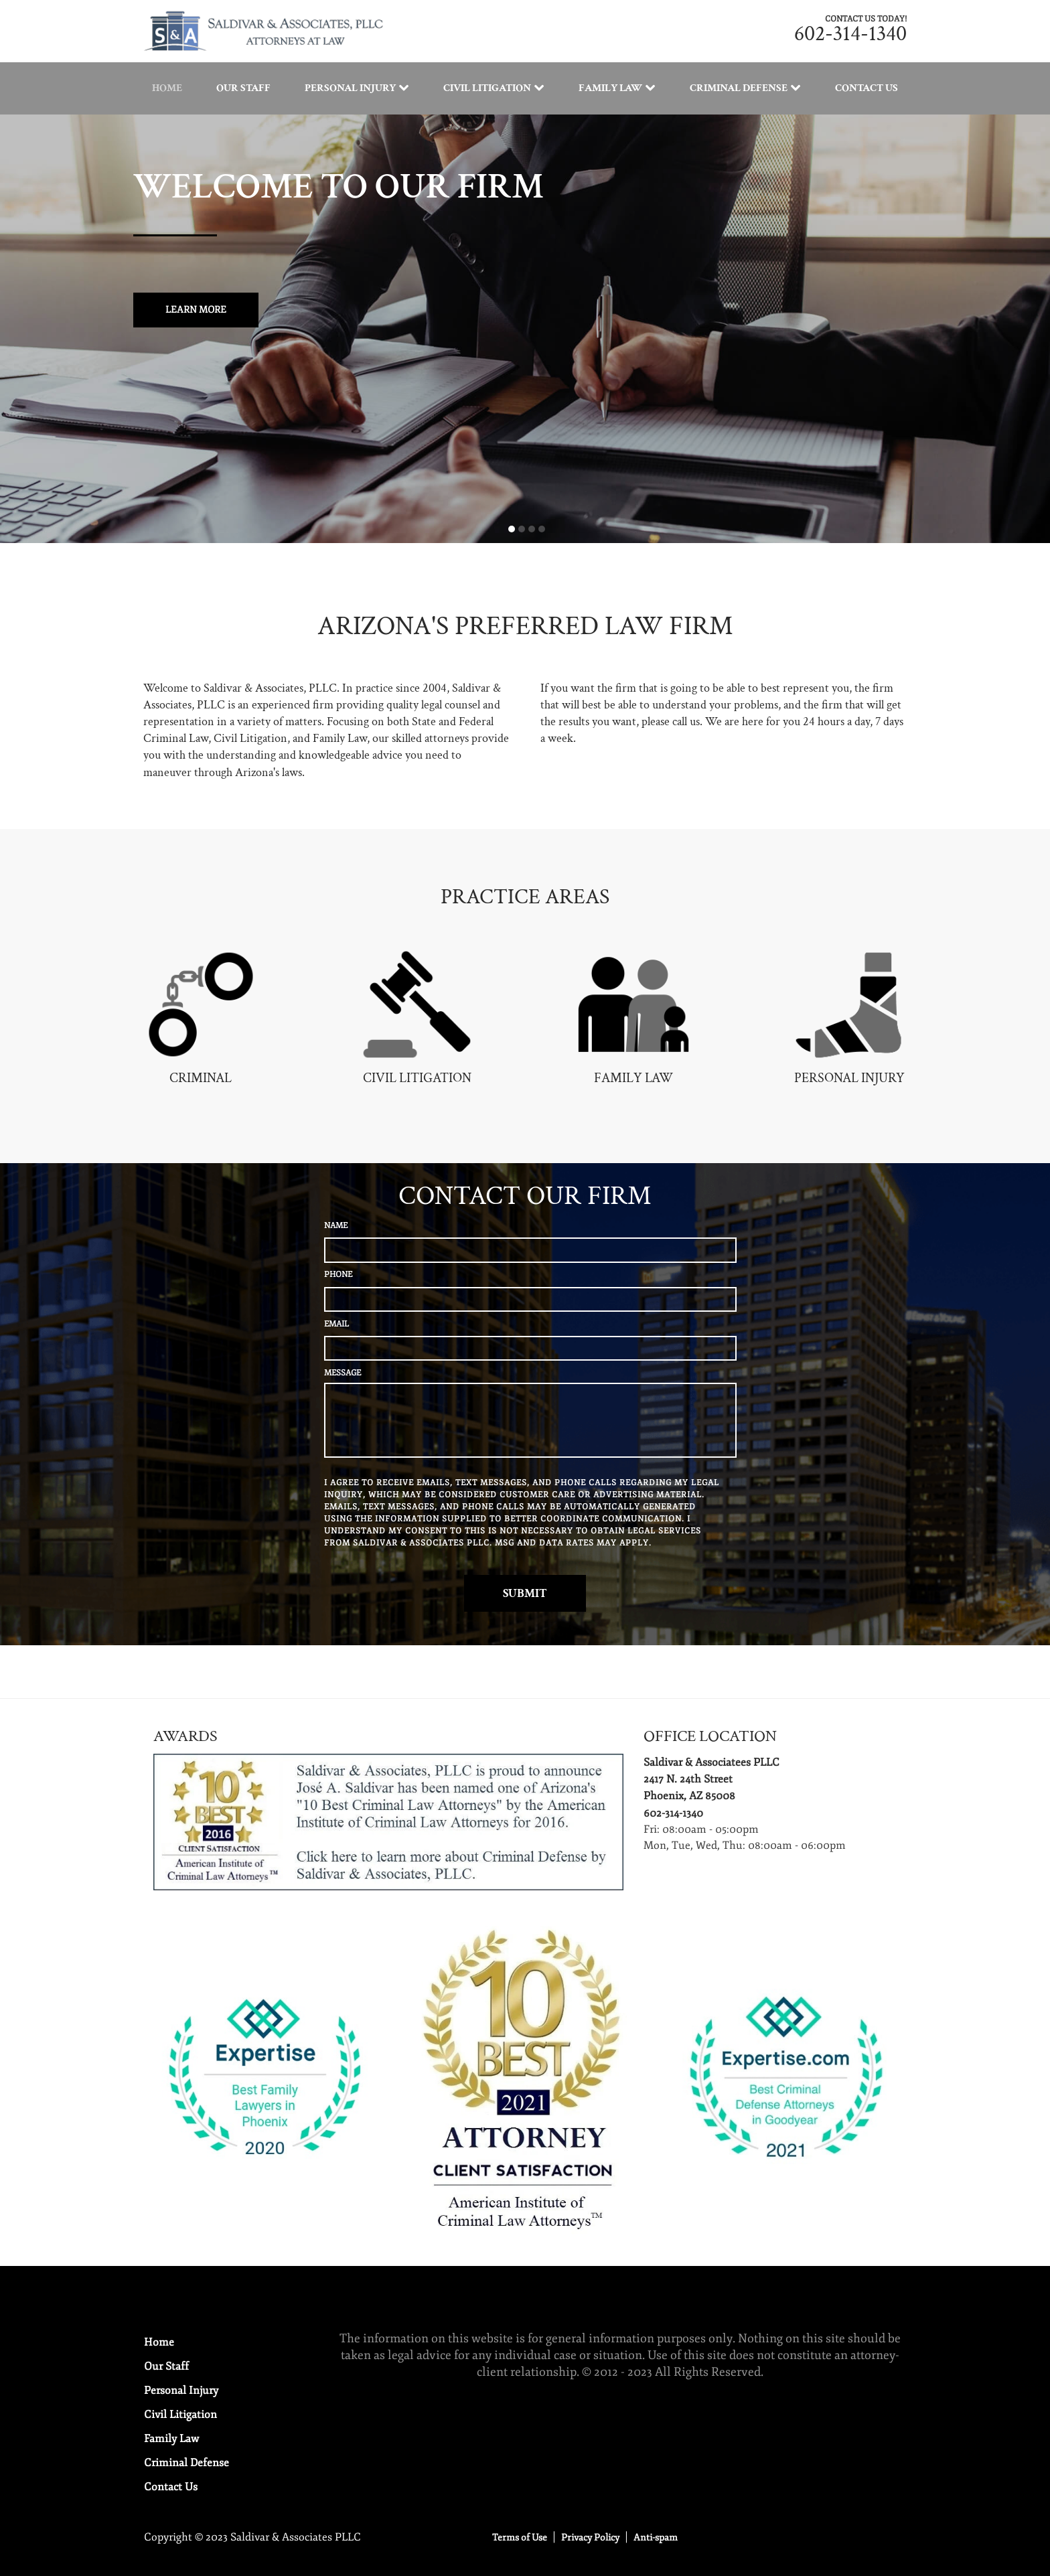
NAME (336, 1226)
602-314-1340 (850, 34)
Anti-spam (655, 2537)
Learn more (195, 309)
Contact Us (866, 88)
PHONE (338, 1275)
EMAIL (336, 1324)
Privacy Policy (590, 2537)
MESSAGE (342, 1373)
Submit (525, 1593)
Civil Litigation (487, 88)
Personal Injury (350, 88)
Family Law (610, 88)
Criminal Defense (739, 88)
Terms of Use (519, 2537)
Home (167, 88)
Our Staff (243, 88)
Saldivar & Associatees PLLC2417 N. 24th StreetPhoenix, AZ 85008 (711, 1779)
